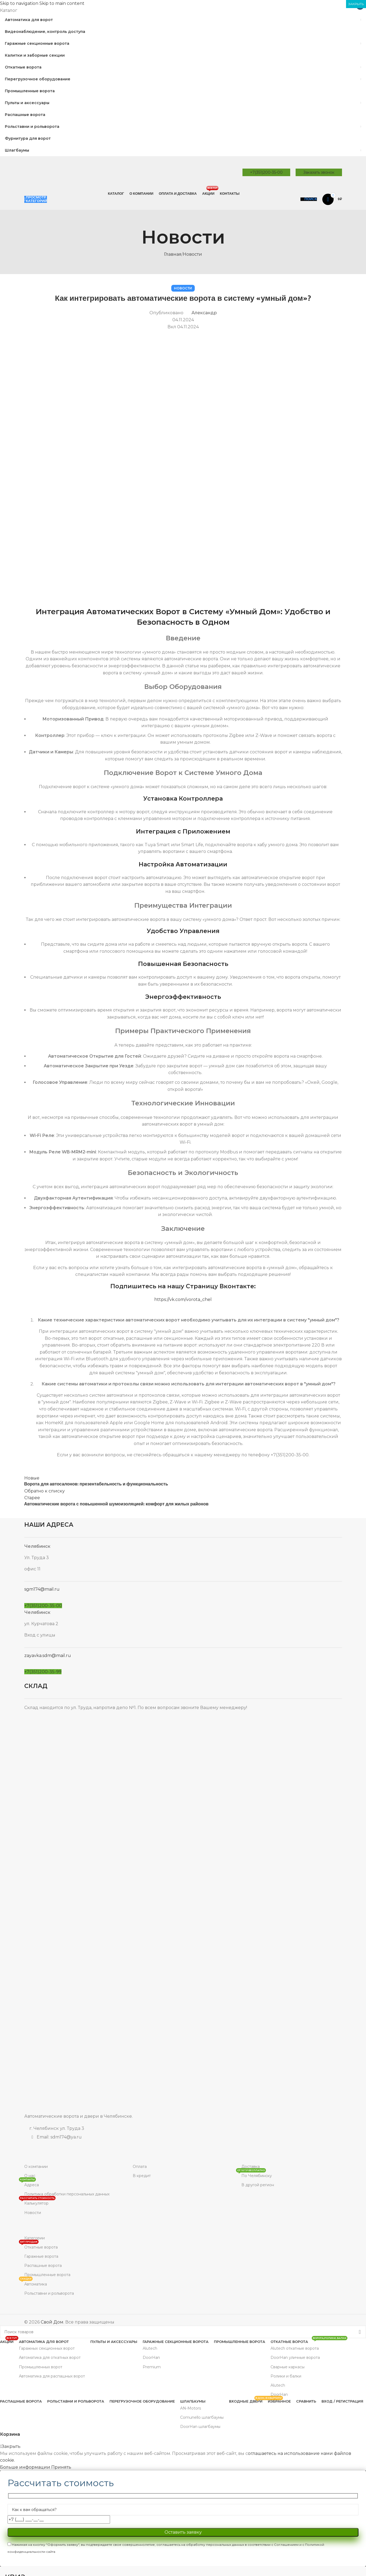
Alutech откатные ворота (295, 2348)
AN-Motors (190, 2408)
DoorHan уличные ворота (295, 2357)
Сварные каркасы (288, 2367)
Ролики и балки (286, 2376)
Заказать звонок (318, 172)
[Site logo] (64, 172)
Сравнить (306, 2401)
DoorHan (151, 2357)
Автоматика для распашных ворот (52, 2376)
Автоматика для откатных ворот (50, 2357)
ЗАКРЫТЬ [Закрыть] (356, 4)
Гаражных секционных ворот (47, 2348)
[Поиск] (309, 199)
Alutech (150, 2348)
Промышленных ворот (40, 2367)
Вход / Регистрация (342, 2401)
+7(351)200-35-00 (266, 172)
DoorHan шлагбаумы (200, 2426)
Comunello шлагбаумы (202, 2417)
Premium (152, 2367)
